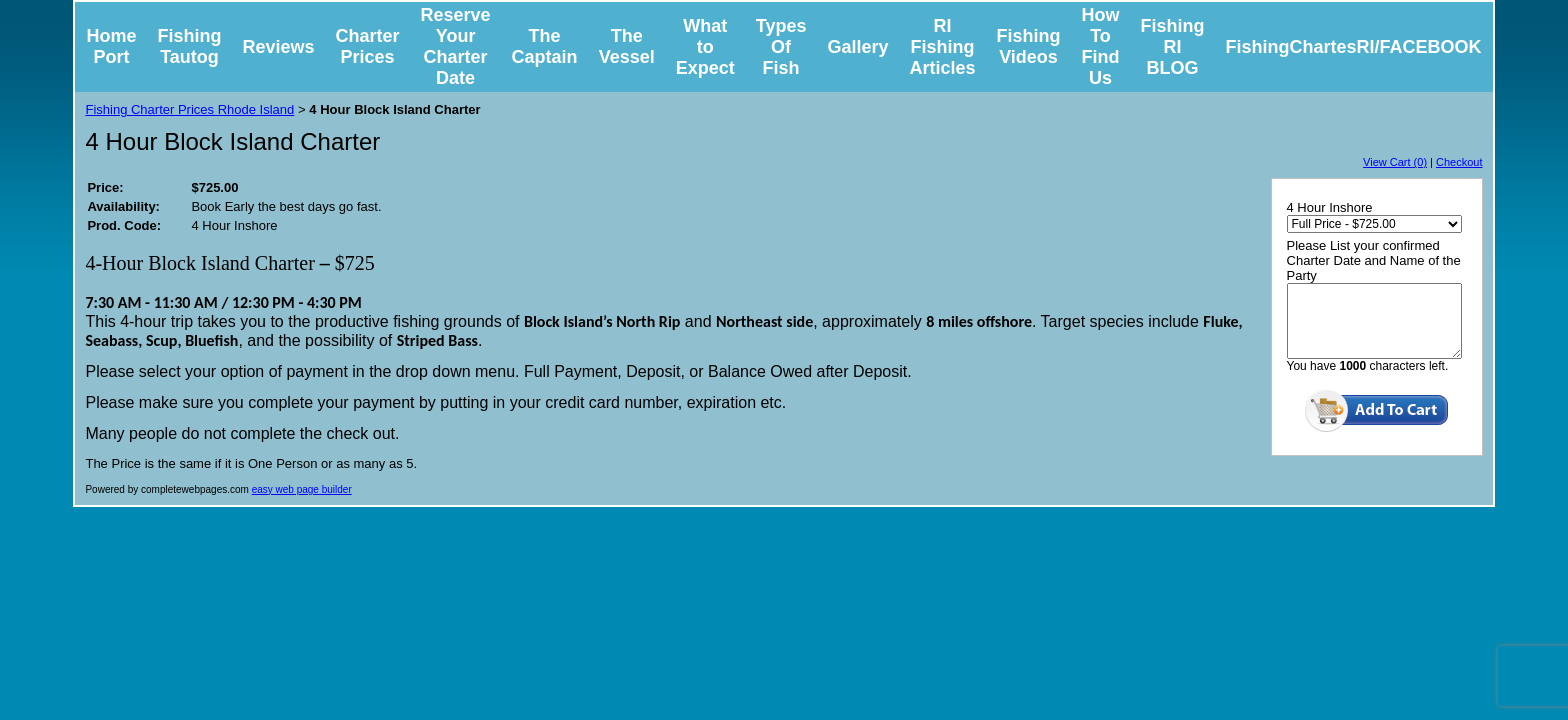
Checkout (1459, 162)
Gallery (857, 47)
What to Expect (705, 47)
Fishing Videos (1029, 46)
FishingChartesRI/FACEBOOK (1354, 47)
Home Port (111, 46)
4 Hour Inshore (1330, 207)
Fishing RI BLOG (1173, 47)
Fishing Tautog (189, 46)
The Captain (545, 46)
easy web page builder (302, 489)
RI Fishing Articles (942, 47)
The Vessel (627, 46)
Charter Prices (368, 46)
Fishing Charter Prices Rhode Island (189, 109)
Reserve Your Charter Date (456, 46)
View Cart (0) (1395, 162)
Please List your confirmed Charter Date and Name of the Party (1374, 260)
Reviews (278, 47)
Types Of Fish (781, 47)
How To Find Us (1101, 46)
